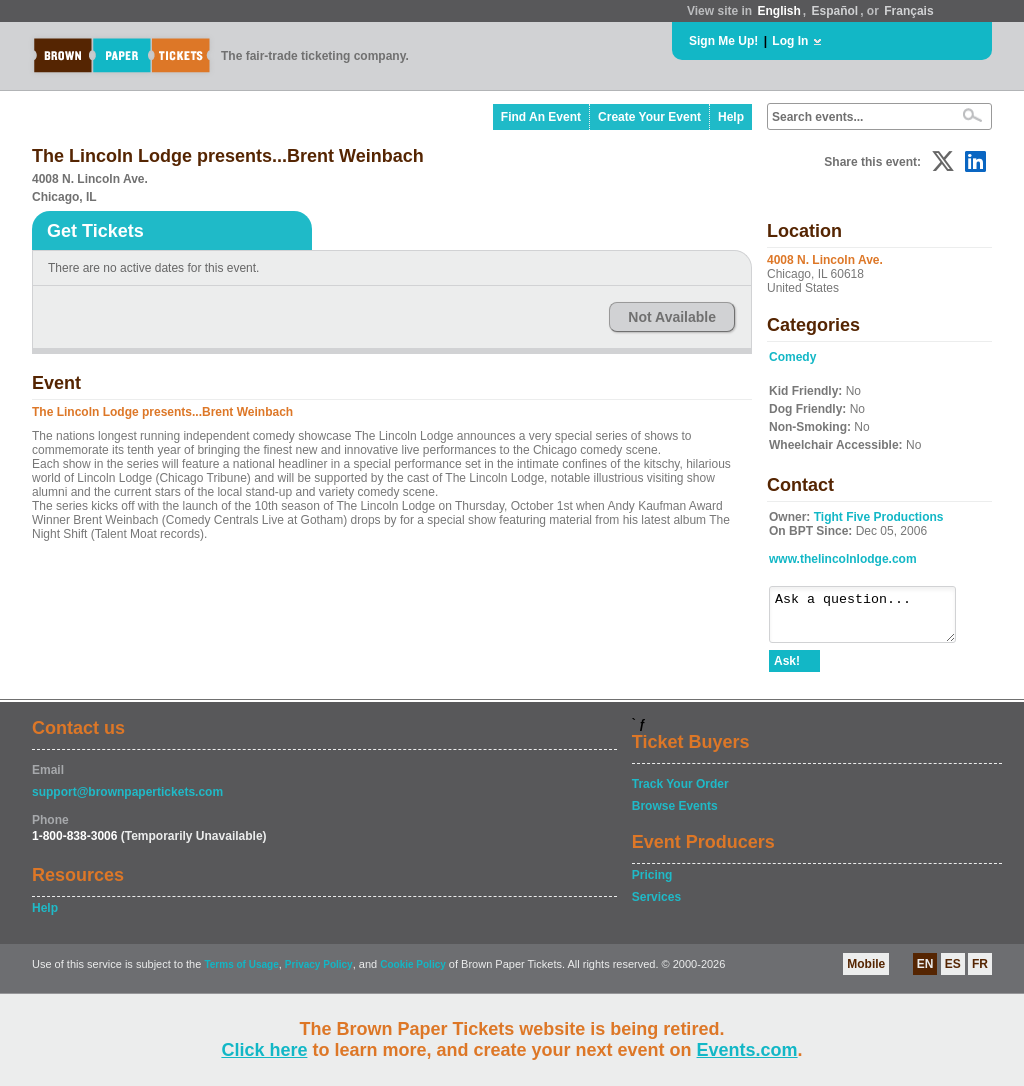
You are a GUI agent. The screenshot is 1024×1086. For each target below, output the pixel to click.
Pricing (652, 884)
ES (953, 973)
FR (980, 973)
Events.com (747, 1050)
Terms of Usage (241, 973)
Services (656, 906)
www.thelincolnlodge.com (843, 559)
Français (908, 11)
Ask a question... (872, 619)
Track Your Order (680, 793)
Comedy (792, 357)
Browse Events (675, 815)
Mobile (866, 973)
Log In (790, 41)
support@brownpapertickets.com (127, 801)
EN (925, 973)
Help (731, 117)
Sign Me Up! (723, 41)
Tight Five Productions (879, 517)
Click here (264, 1050)
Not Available (672, 317)
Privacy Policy (319, 973)
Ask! (787, 670)
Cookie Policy (413, 973)
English (778, 11)
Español (835, 11)
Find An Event (541, 117)
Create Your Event (649, 117)
